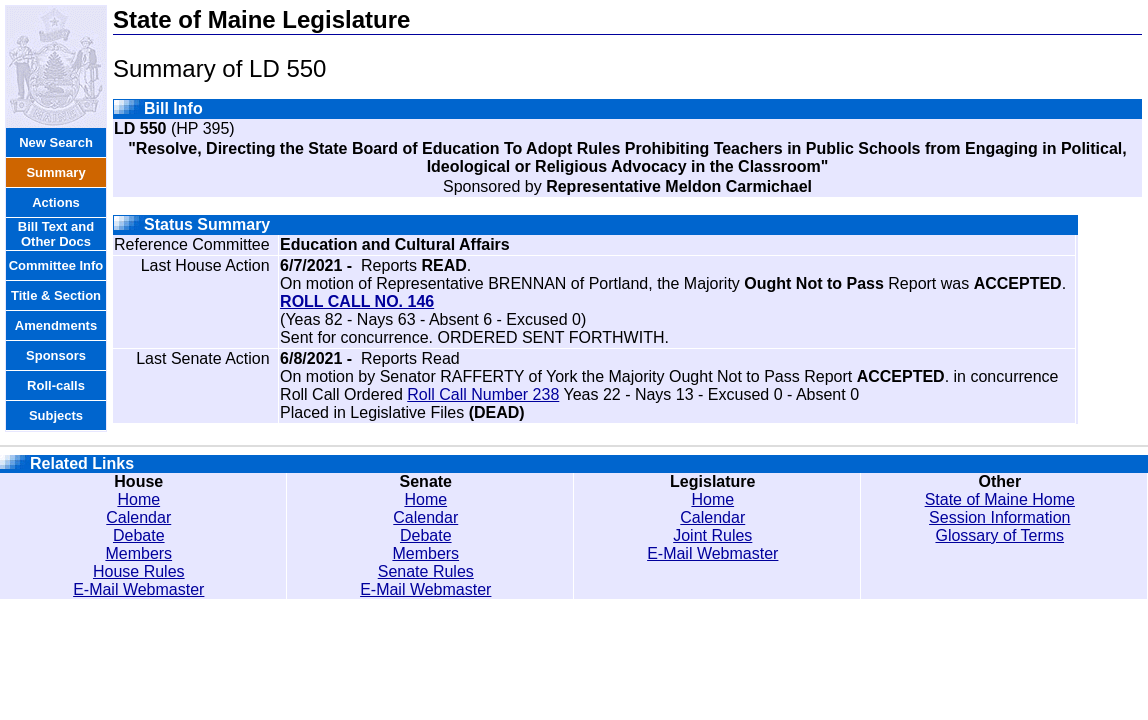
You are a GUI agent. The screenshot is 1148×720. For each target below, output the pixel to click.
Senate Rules (426, 571)
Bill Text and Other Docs (56, 234)
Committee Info (56, 265)
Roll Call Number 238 (483, 394)
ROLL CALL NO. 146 (357, 301)
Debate (139, 535)
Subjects (56, 415)
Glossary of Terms (999, 535)
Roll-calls (56, 385)
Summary (55, 172)
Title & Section (56, 295)
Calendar (138, 517)
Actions (56, 202)
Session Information (999, 517)
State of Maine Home (1000, 499)
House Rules (139, 571)
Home (138, 499)
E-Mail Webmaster (138, 589)
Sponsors (56, 355)
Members (138, 553)
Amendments (56, 325)
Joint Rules (712, 535)
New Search (56, 142)
